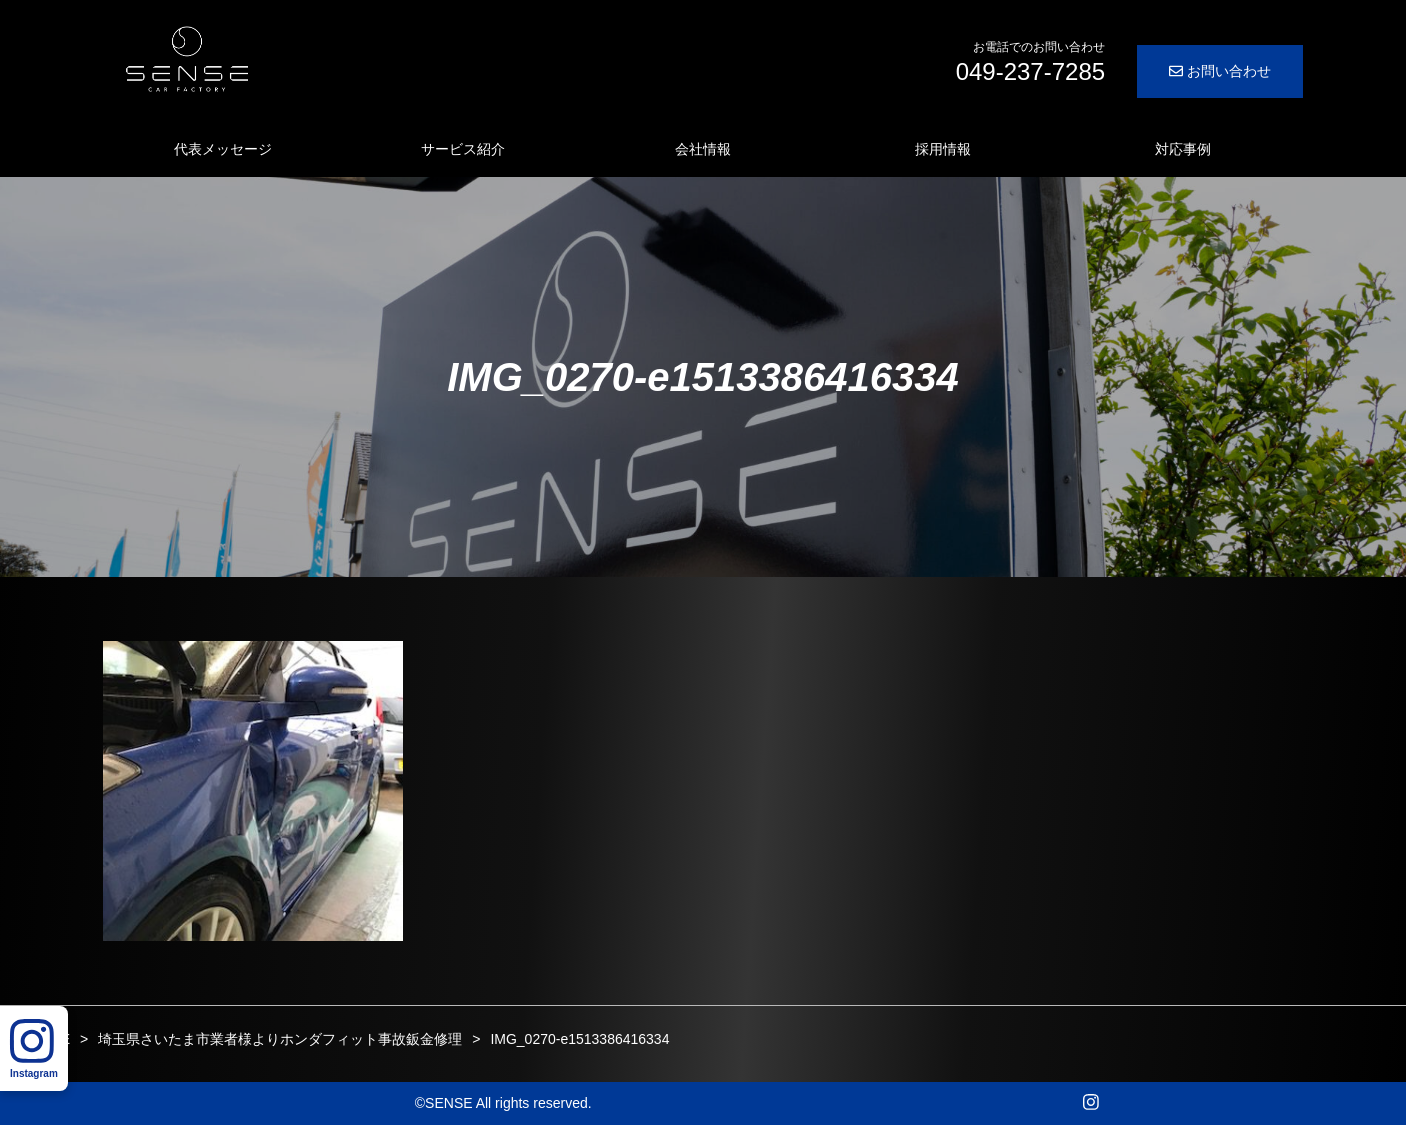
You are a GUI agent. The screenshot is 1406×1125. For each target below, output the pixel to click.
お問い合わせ (1220, 71)
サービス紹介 (463, 149)
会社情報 (703, 149)
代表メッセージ (223, 149)
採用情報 (943, 149)
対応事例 (1183, 149)
